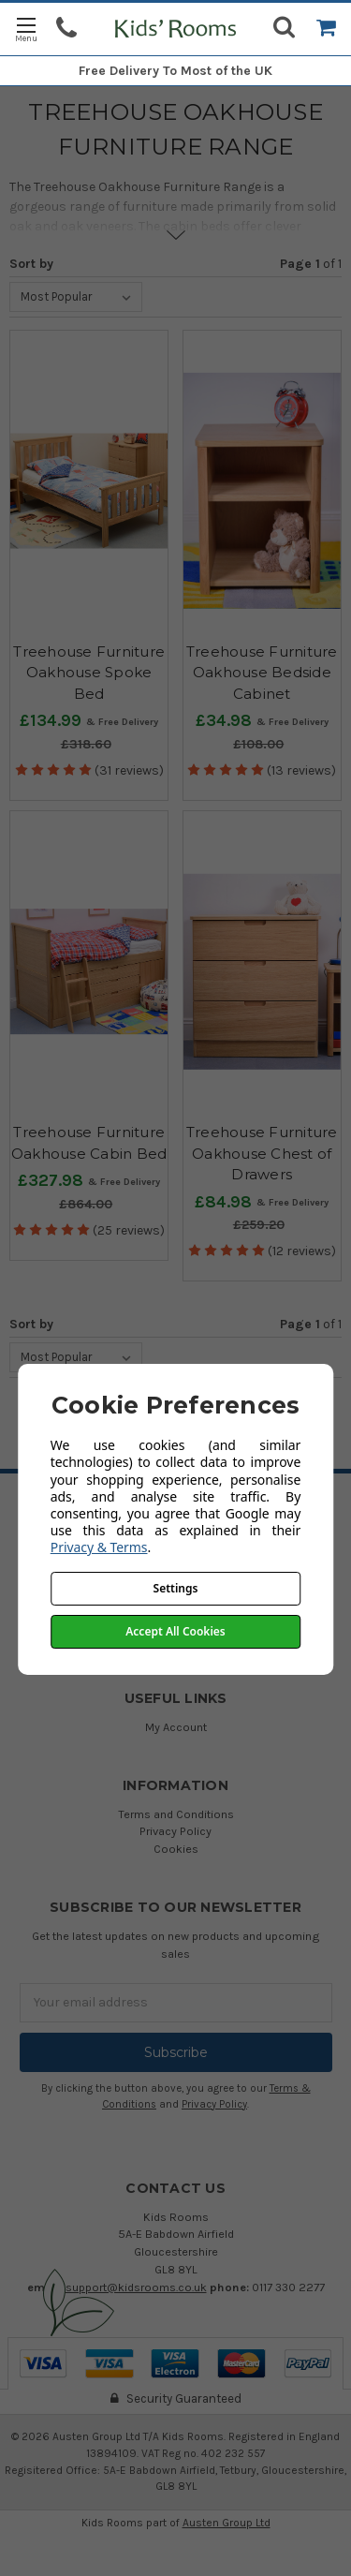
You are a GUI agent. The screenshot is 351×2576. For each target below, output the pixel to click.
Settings (176, 1588)
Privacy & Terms (99, 1547)
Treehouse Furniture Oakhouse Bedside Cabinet (262, 673)
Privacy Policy (175, 1831)
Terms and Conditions (176, 1814)
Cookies (176, 1849)
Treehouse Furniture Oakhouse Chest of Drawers (262, 1153)
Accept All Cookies (175, 1631)
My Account (176, 1727)
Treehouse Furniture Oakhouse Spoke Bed (89, 673)
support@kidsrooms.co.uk (136, 2287)
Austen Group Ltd (227, 2522)
